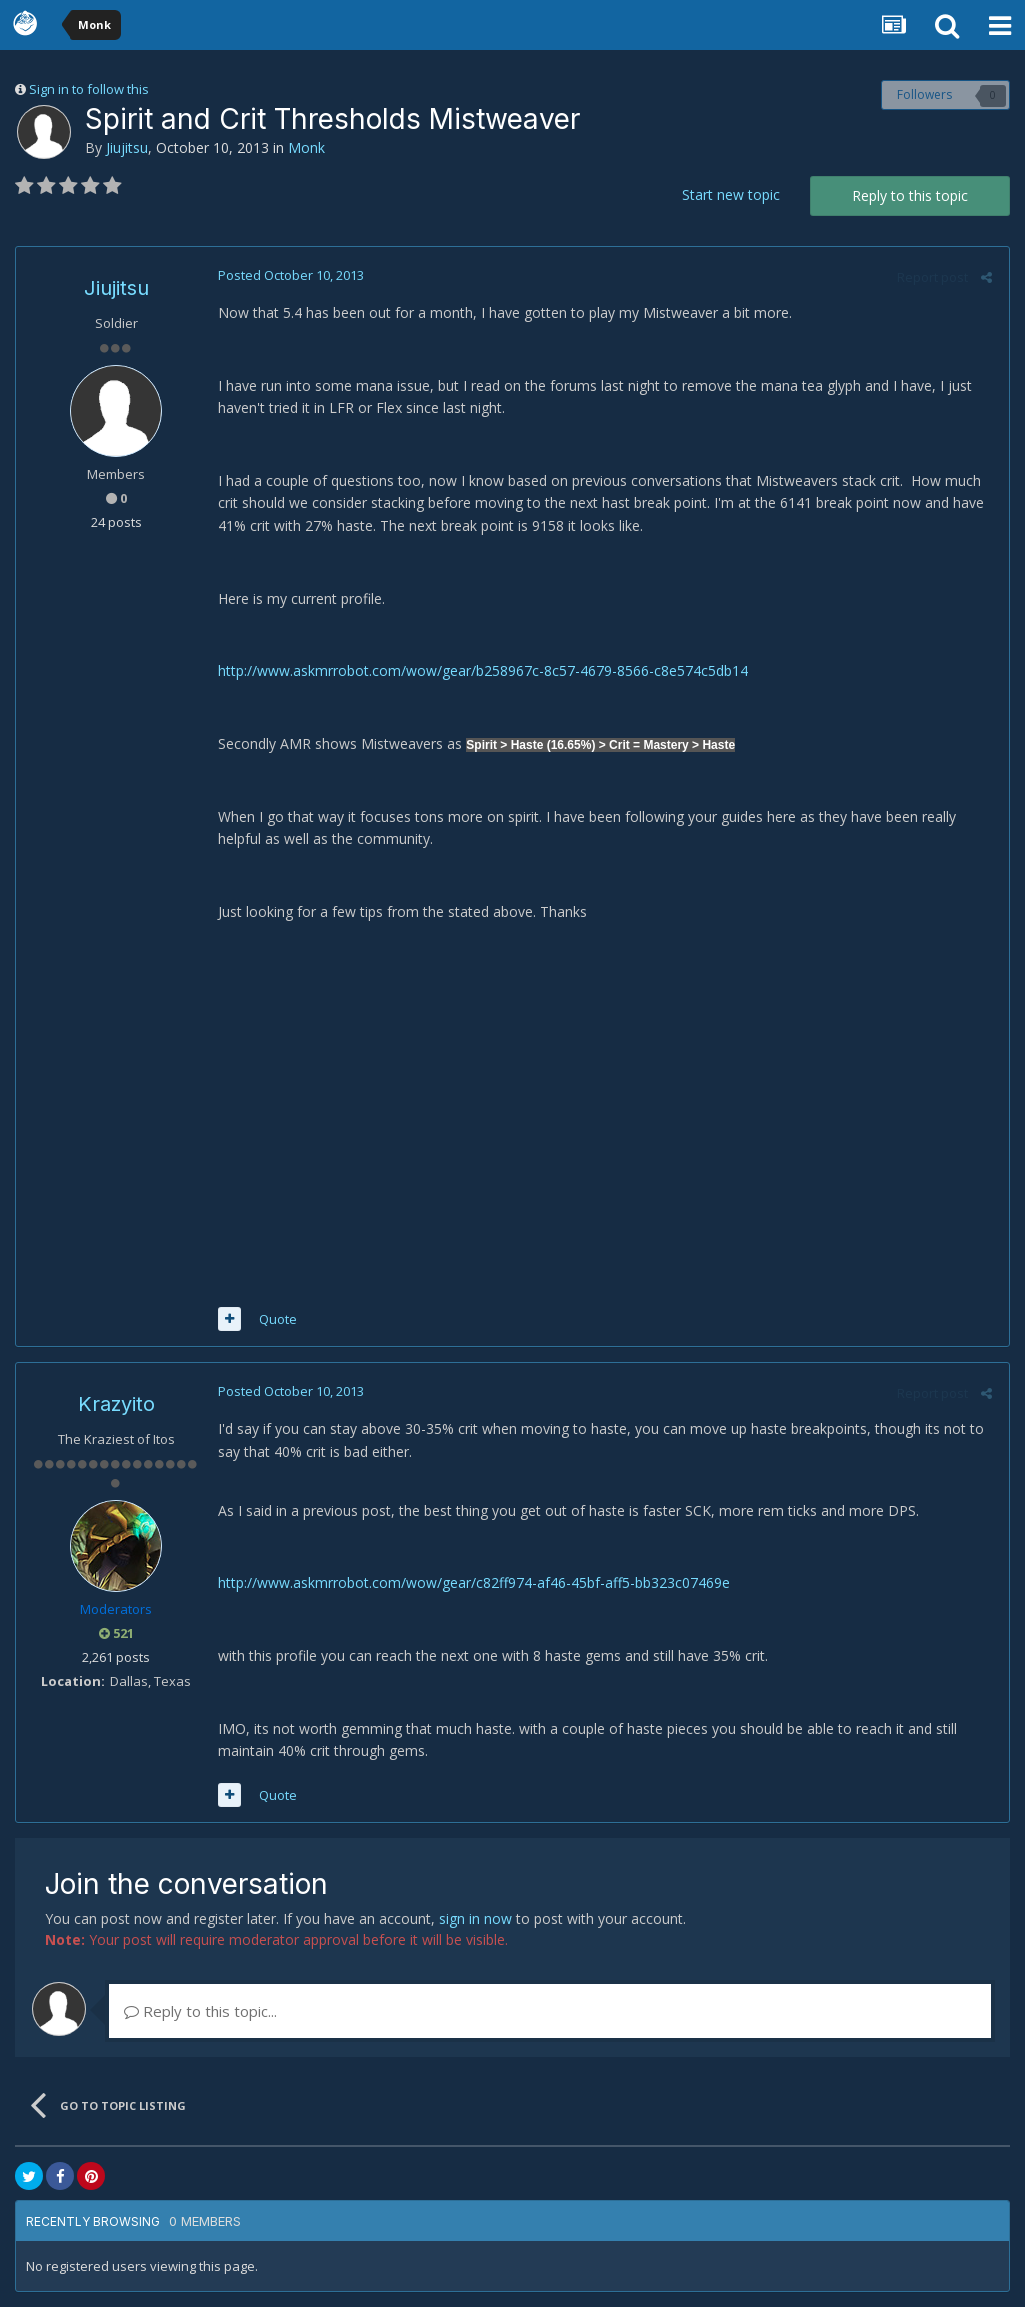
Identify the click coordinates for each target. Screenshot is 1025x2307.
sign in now (475, 1918)
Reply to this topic (910, 195)
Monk (306, 147)
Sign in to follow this (89, 89)
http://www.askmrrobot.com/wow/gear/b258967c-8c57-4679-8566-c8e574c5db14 (481, 670)
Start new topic (731, 194)
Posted (289, 275)
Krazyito (116, 1404)
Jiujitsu (127, 147)
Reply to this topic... (200, 2011)
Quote (276, 1319)
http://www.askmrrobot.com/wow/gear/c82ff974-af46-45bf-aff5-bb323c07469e (472, 1582)
